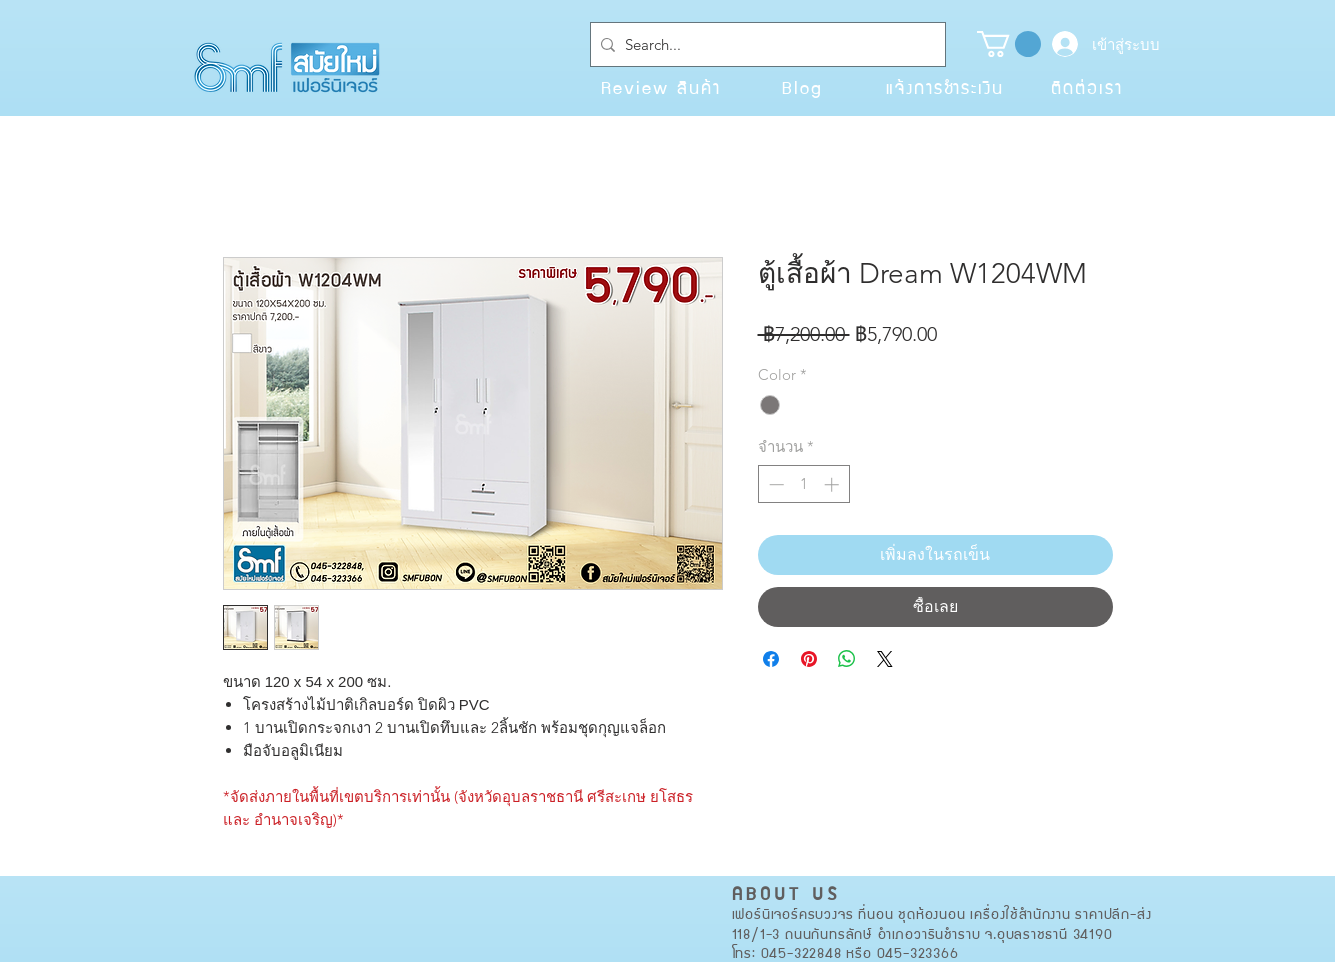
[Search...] (764, 44)
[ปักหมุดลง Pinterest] (809, 659)
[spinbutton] (803, 484)
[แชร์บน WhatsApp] (847, 659)
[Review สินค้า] (661, 87)
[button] (1009, 44)
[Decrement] (774, 484)
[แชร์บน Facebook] (771, 659)
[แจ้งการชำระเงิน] (945, 87)
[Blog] (803, 87)
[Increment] (833, 484)
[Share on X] (885, 659)
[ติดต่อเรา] (1087, 87)
